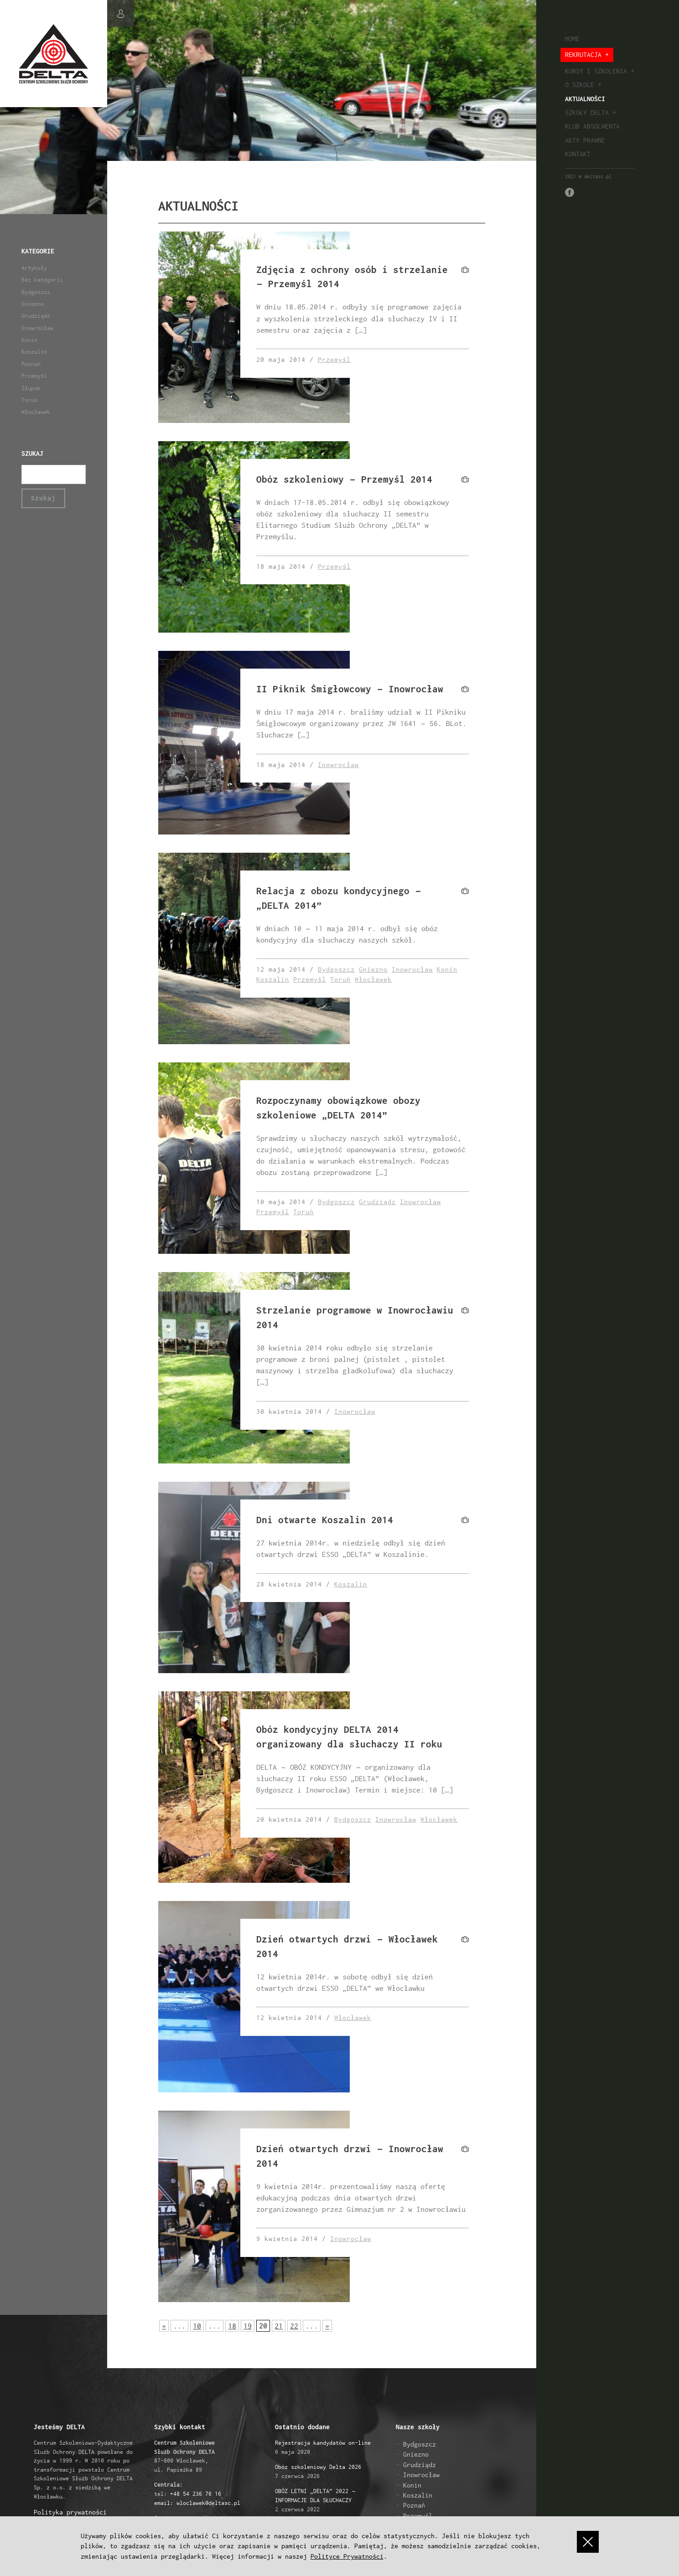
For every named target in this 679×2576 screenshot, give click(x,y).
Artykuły (34, 267)
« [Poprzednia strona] (164, 2326)
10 (197, 2326)
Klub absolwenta (592, 126)
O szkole (579, 84)
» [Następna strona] (327, 2326)
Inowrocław (37, 328)
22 (294, 2326)
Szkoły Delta (587, 112)
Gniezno (32, 303)
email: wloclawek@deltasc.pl (197, 2502)
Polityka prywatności (70, 2512)
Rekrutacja (583, 54)
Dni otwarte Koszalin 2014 (324, 1520)
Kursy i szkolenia (596, 71)
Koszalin (34, 351)
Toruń (29, 400)
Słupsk (31, 388)
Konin (29, 339)
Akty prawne (585, 140)
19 (248, 2326)
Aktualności (585, 99)
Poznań (31, 364)
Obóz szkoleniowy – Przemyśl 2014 (344, 479)
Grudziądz (35, 315)
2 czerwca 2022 (315, 2500)
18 (232, 2326)
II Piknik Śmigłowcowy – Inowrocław (349, 689)
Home (572, 38)
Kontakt (578, 154)
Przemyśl (34, 375)
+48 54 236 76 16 (195, 2493)
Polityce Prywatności (347, 2556)
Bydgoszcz (35, 292)
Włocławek (35, 411)
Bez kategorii (42, 279)
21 (279, 2326)
